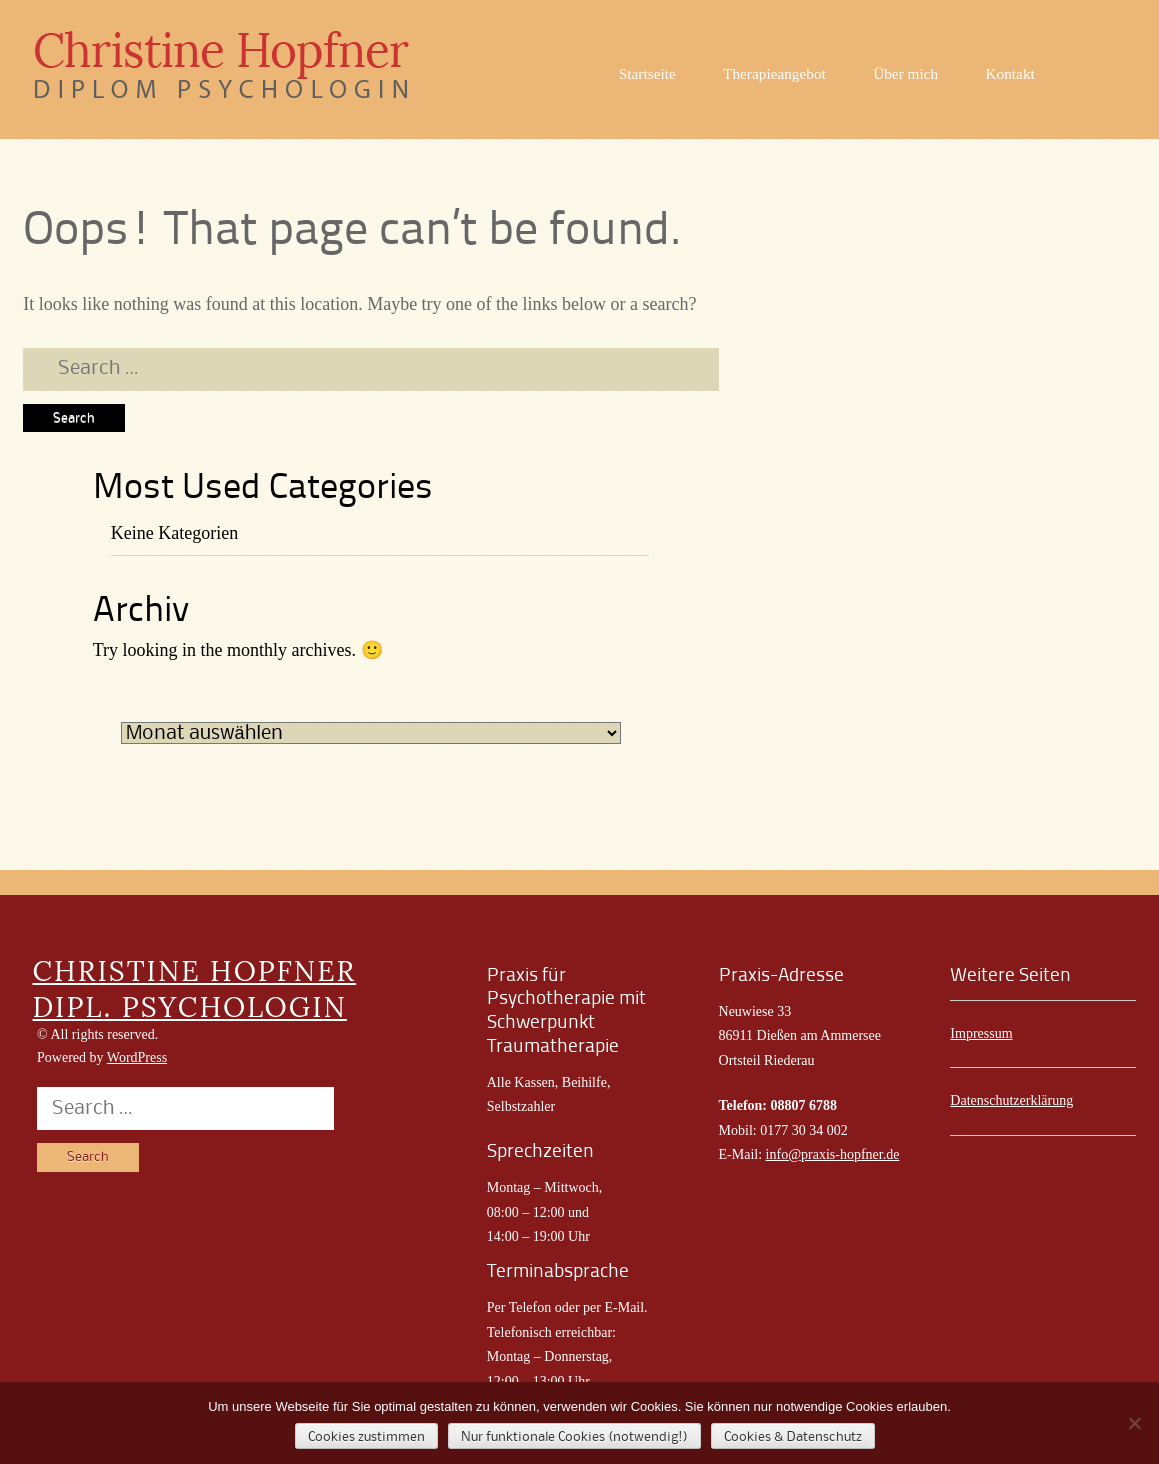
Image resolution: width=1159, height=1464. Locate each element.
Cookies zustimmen (366, 1437)
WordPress (137, 1057)
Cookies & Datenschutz (793, 1437)
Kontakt (1010, 73)
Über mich (905, 73)
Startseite (647, 73)
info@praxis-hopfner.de (833, 1154)
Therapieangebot (774, 73)
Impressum (981, 1033)
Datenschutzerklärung (1011, 1100)
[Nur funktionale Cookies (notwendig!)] (1134, 1423)
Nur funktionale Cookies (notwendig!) (574, 1437)
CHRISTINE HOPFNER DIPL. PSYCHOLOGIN (194, 989)
